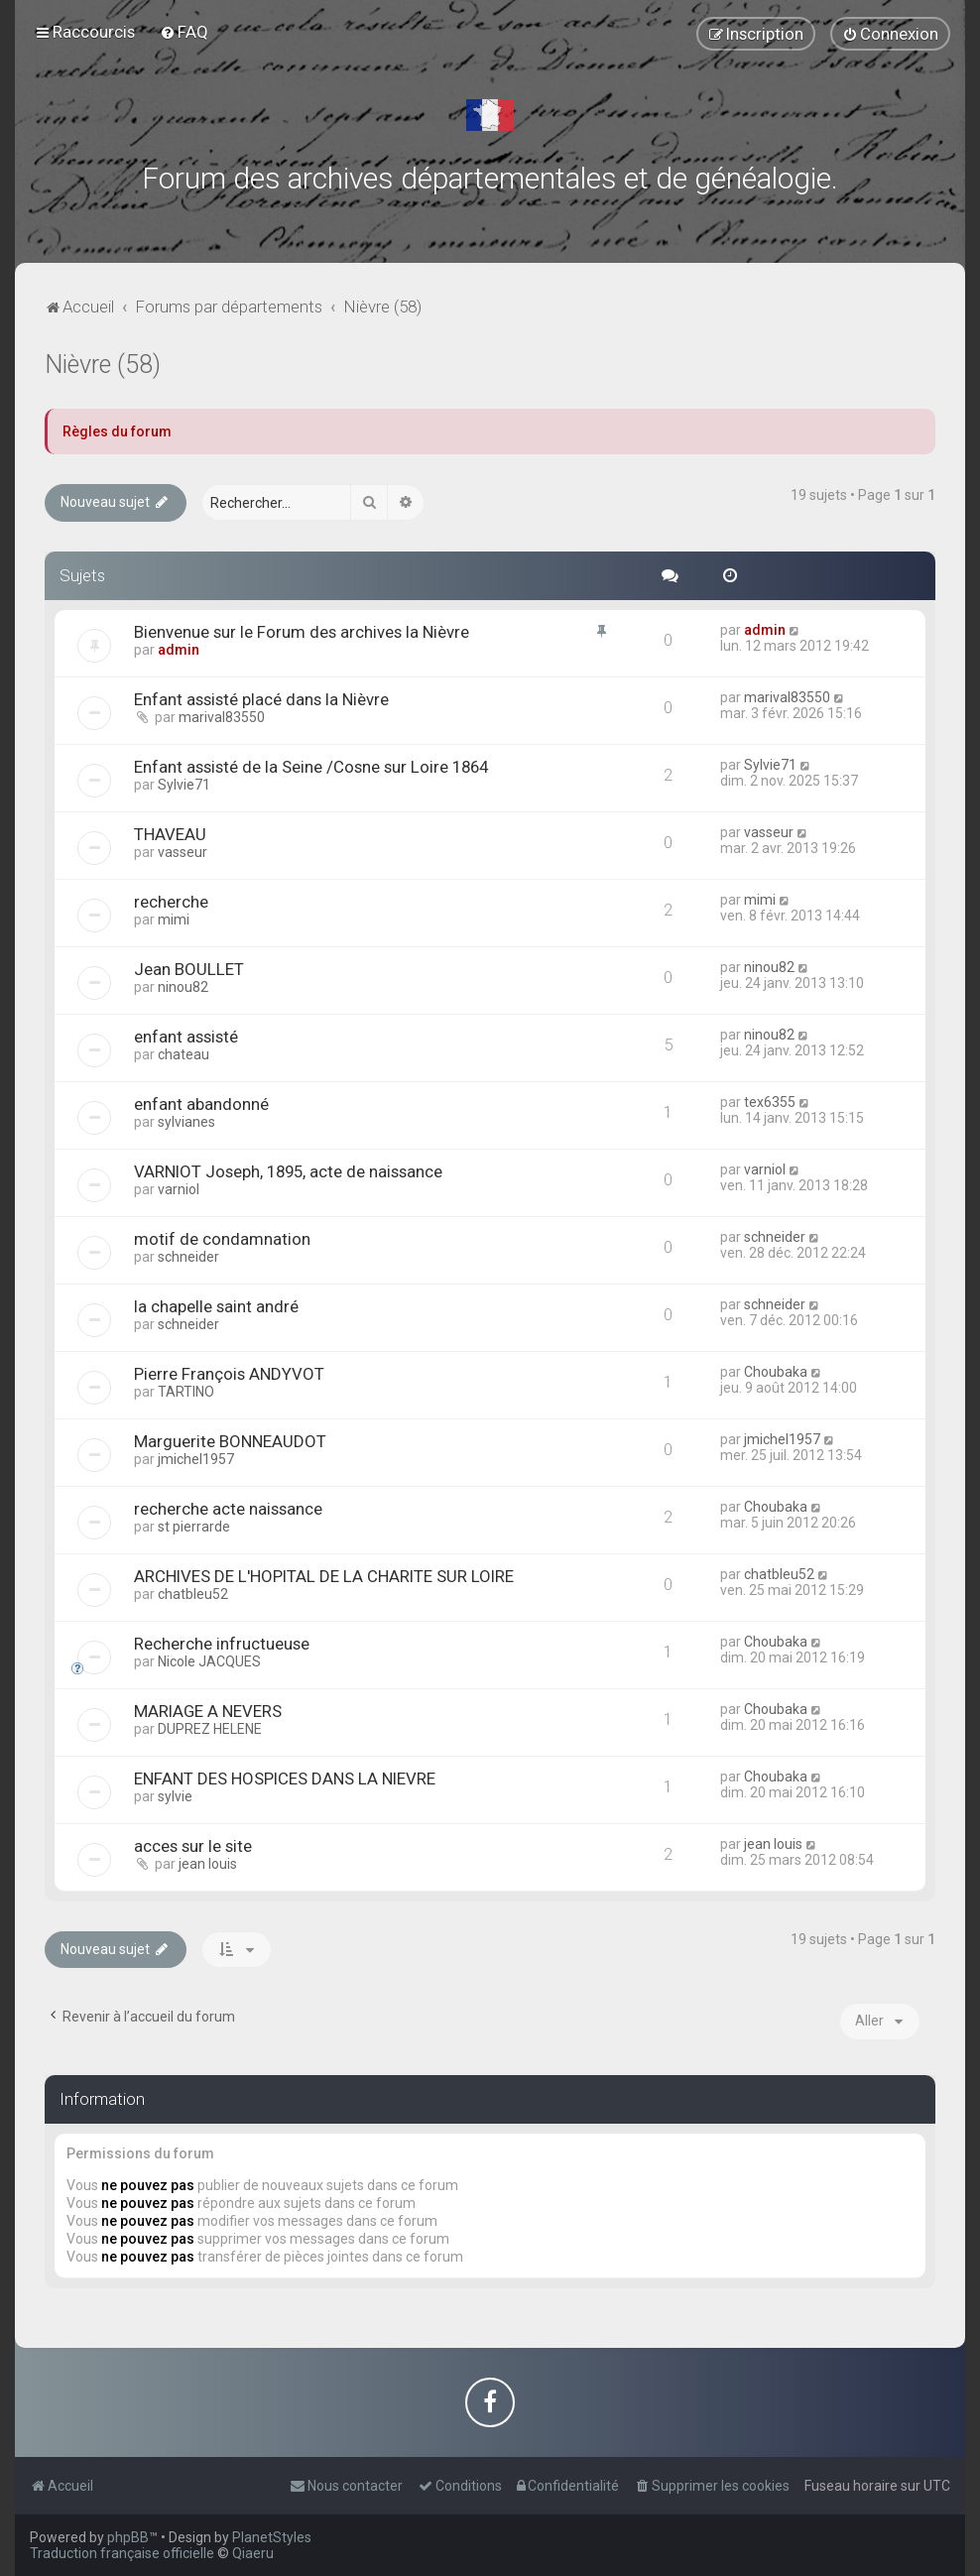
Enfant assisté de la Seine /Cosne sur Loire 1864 (311, 767)
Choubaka (775, 1372)
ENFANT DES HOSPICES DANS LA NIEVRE (284, 1778)
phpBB (128, 2537)
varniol (178, 1189)
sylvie (175, 1796)
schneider (188, 1257)
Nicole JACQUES (209, 1661)
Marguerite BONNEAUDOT (230, 1441)
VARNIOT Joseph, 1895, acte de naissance (288, 1171)
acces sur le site (193, 1846)
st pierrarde (194, 1526)
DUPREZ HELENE (210, 1729)
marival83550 (222, 717)
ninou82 (183, 987)
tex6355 (770, 1102)
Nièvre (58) (103, 364)
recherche (171, 902)
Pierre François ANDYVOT (229, 1374)
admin (178, 650)
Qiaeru (253, 2553)
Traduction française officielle (122, 2553)
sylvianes (186, 1122)
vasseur (182, 852)
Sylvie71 (184, 785)
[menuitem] (184, 32)
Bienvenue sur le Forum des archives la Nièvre (301, 632)
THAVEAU (170, 834)
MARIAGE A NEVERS (208, 1711)
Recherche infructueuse (221, 1644)
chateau (183, 1054)
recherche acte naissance (228, 1509)
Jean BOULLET (189, 969)
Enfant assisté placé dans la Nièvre (261, 699)
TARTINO (186, 1392)
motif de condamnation (222, 1239)
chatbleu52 (193, 1594)
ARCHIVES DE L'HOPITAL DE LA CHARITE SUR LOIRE (324, 1576)
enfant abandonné (201, 1104)
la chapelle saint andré (216, 1306)
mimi (173, 919)
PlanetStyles (271, 2537)
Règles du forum (117, 431)
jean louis (208, 1864)
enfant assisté (186, 1036)
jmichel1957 (196, 1459)
